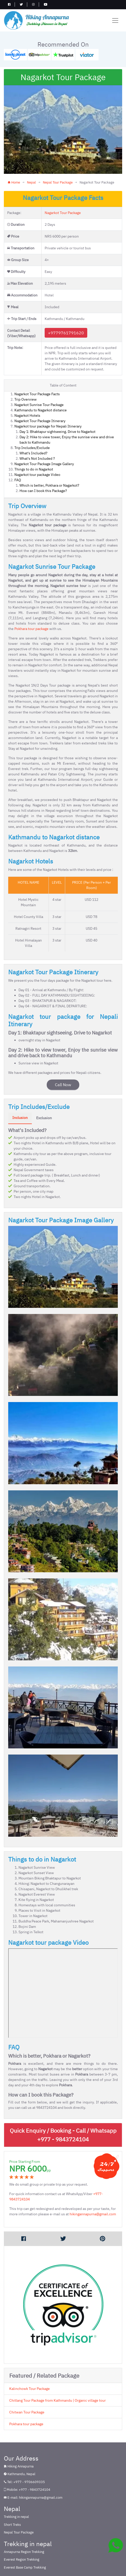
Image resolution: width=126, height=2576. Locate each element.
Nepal (31, 182)
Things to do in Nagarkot (33, 469)
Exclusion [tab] (44, 1118)
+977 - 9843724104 (63, 2139)
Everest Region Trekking (21, 2559)
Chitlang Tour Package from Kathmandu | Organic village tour (57, 2400)
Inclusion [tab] (20, 1117)
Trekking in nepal (16, 2517)
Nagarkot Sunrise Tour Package (39, 404)
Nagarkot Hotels (27, 415)
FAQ (17, 480)
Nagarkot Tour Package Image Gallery (44, 464)
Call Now (63, 1084)
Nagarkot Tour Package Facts (37, 394)
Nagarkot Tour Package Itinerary (39, 421)
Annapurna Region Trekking (24, 2552)
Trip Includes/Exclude (32, 447)
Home (14, 182)
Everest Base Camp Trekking (25, 2567)
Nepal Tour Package (58, 182)
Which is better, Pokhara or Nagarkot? (49, 485)
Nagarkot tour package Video (37, 474)
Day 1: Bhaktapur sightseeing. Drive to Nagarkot (57, 431)
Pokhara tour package (31, 628)
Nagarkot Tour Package (63, 212)
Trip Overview (25, 399)
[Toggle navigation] (115, 20)
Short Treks (12, 2524)
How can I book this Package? (43, 490)
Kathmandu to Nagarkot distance (40, 410)
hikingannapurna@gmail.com (93, 2214)
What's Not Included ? (37, 458)
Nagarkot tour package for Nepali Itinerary (48, 426)
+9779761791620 (66, 332)
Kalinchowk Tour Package (29, 2388)
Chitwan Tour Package (26, 2412)
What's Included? (33, 453)
